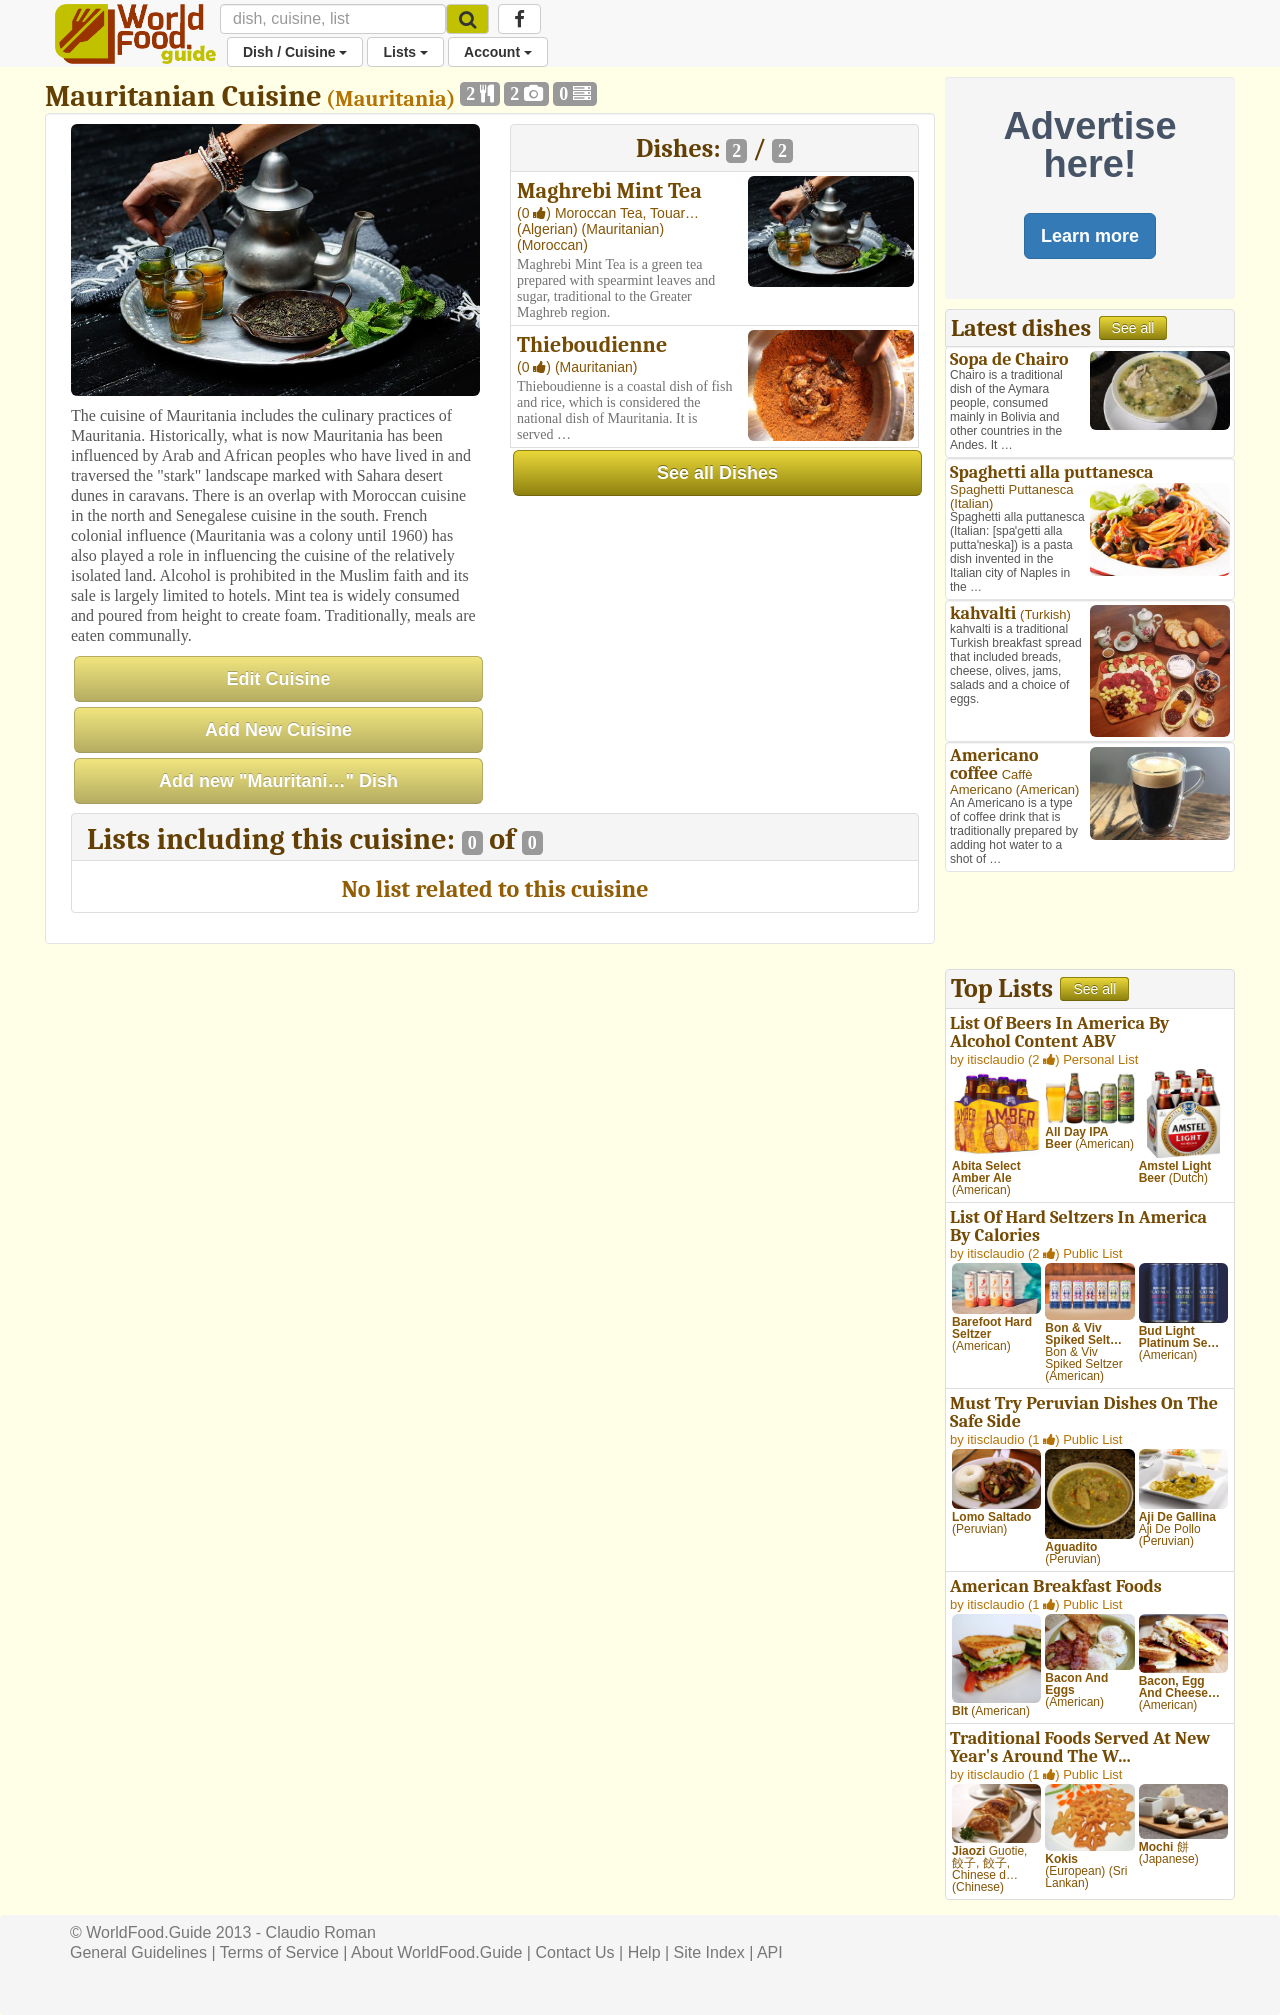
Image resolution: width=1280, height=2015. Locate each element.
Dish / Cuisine (295, 52)
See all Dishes (717, 473)
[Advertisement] (1090, 923)
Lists (405, 52)
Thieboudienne (592, 345)
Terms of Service (279, 1952)
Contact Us (574, 1952)
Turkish (1045, 614)
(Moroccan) (552, 245)
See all (1133, 328)
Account (498, 52)
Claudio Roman (321, 1932)
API (770, 1952)
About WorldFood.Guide (436, 1952)
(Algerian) (549, 229)
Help (644, 1952)
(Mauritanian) (623, 229)
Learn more (1090, 236)
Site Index (709, 1952)
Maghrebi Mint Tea (609, 191)
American (1047, 789)
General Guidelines (138, 1952)
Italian (971, 503)
